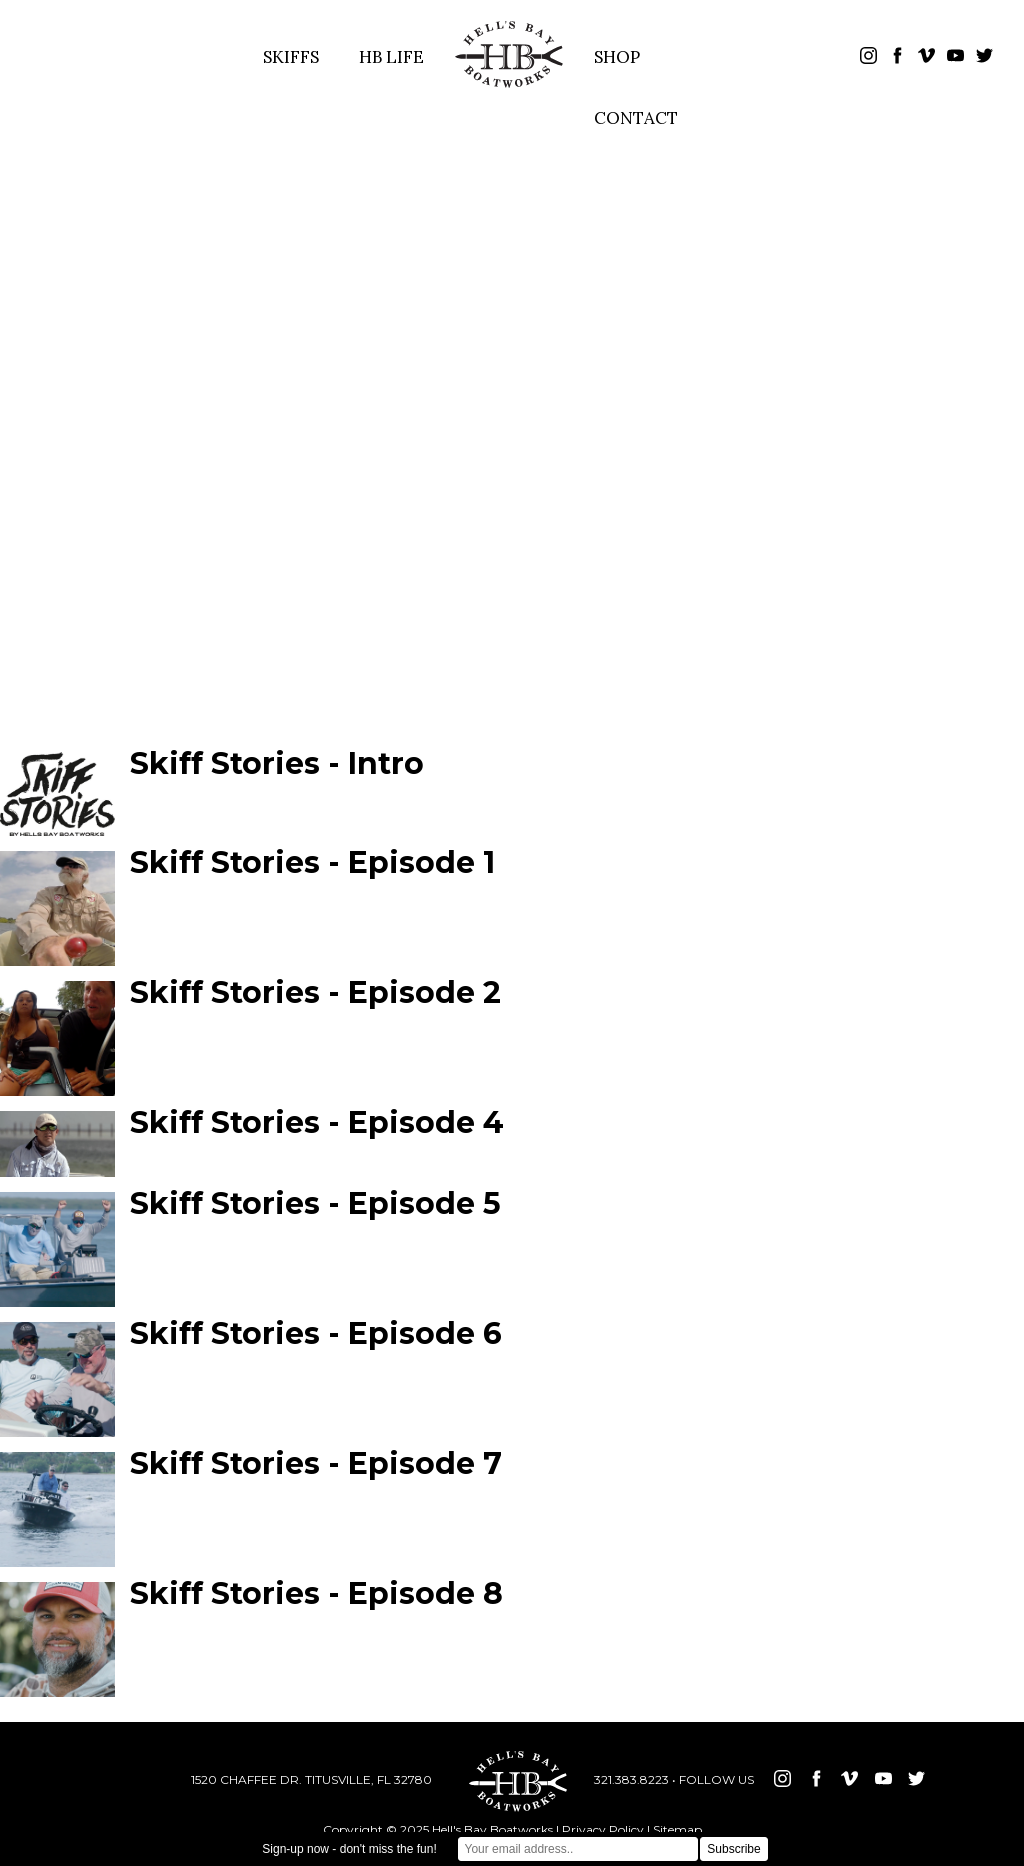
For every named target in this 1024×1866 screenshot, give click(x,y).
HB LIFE (391, 57)
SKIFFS (291, 57)
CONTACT (636, 118)
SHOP (617, 57)
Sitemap (677, 1829)
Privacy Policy (603, 1829)
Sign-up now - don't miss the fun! (349, 1849)
